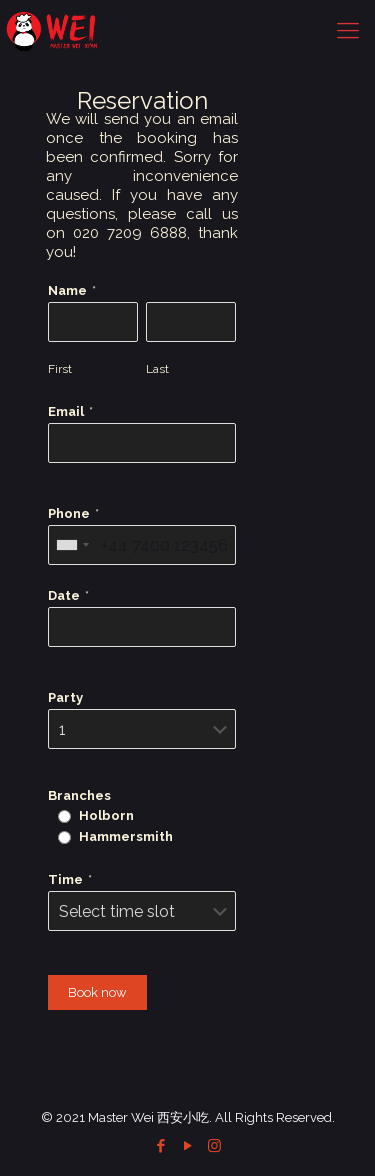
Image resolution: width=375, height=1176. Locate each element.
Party (65, 697)
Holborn (106, 815)
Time (65, 879)
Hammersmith (126, 836)
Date (64, 595)
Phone (69, 513)
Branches (79, 795)
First (60, 369)
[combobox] (72, 545)
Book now (97, 992)
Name (67, 290)
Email (66, 411)
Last (157, 369)
